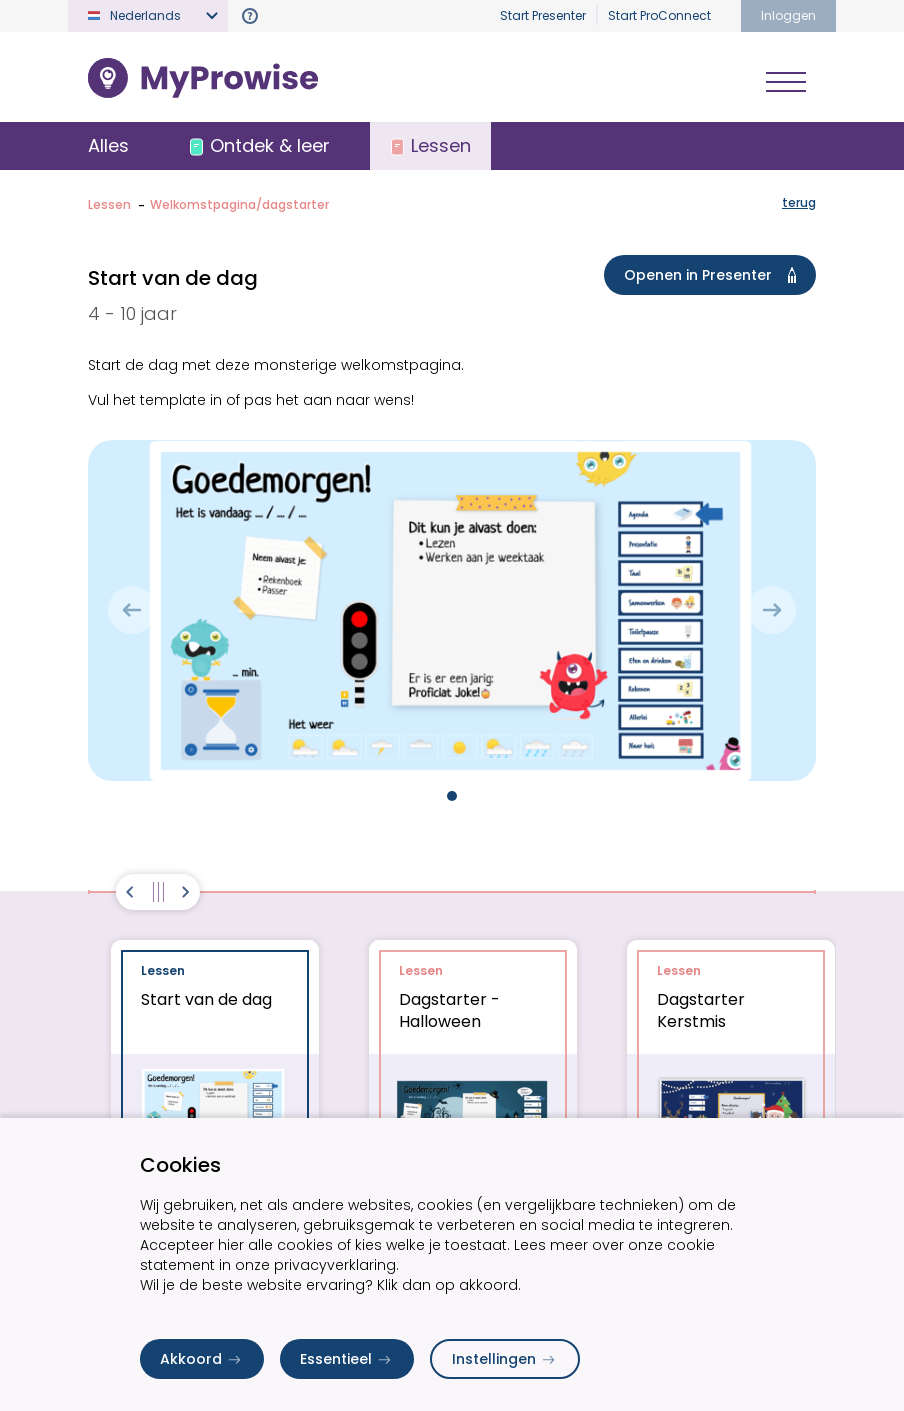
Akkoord (202, 1359)
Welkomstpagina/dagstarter (239, 204)
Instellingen (505, 1359)
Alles (108, 145)
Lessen (109, 204)
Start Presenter (543, 15)
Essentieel (347, 1359)
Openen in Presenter (714, 275)
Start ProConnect (659, 15)
